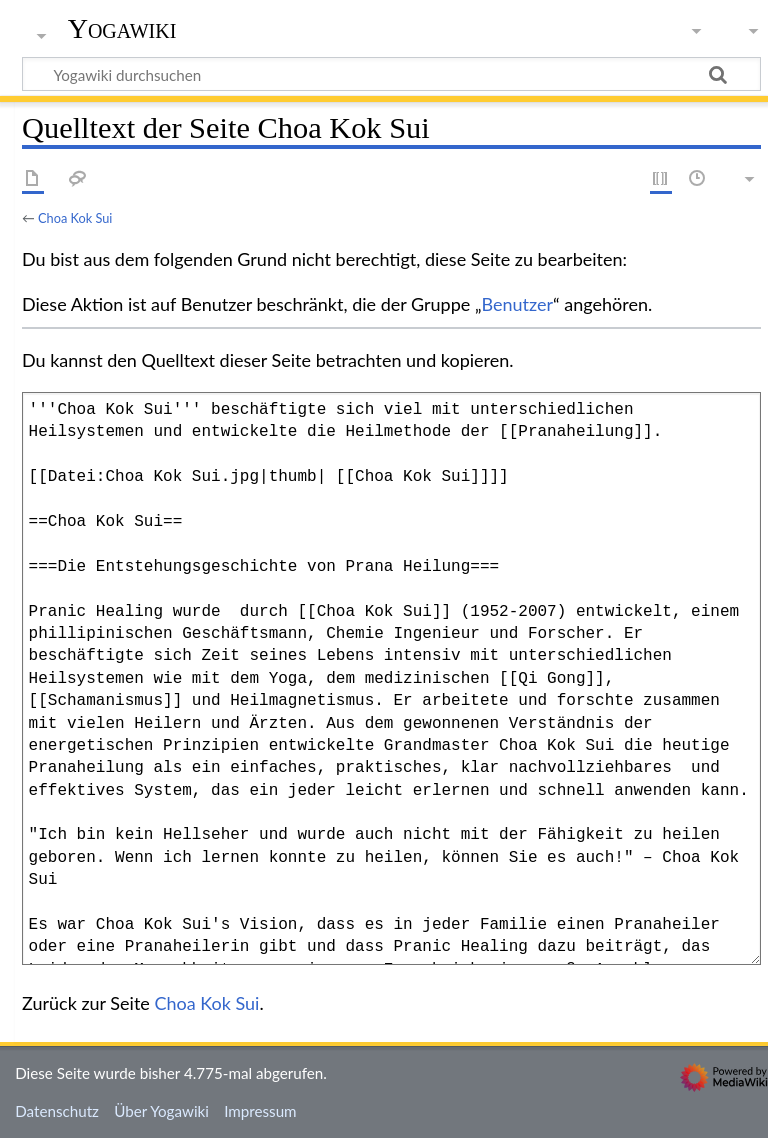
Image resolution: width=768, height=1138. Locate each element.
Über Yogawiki (161, 1111)
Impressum (260, 1111)
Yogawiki (122, 29)
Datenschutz (57, 1111)
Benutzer (518, 304)
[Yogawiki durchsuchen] (391, 74)
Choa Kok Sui (75, 218)
